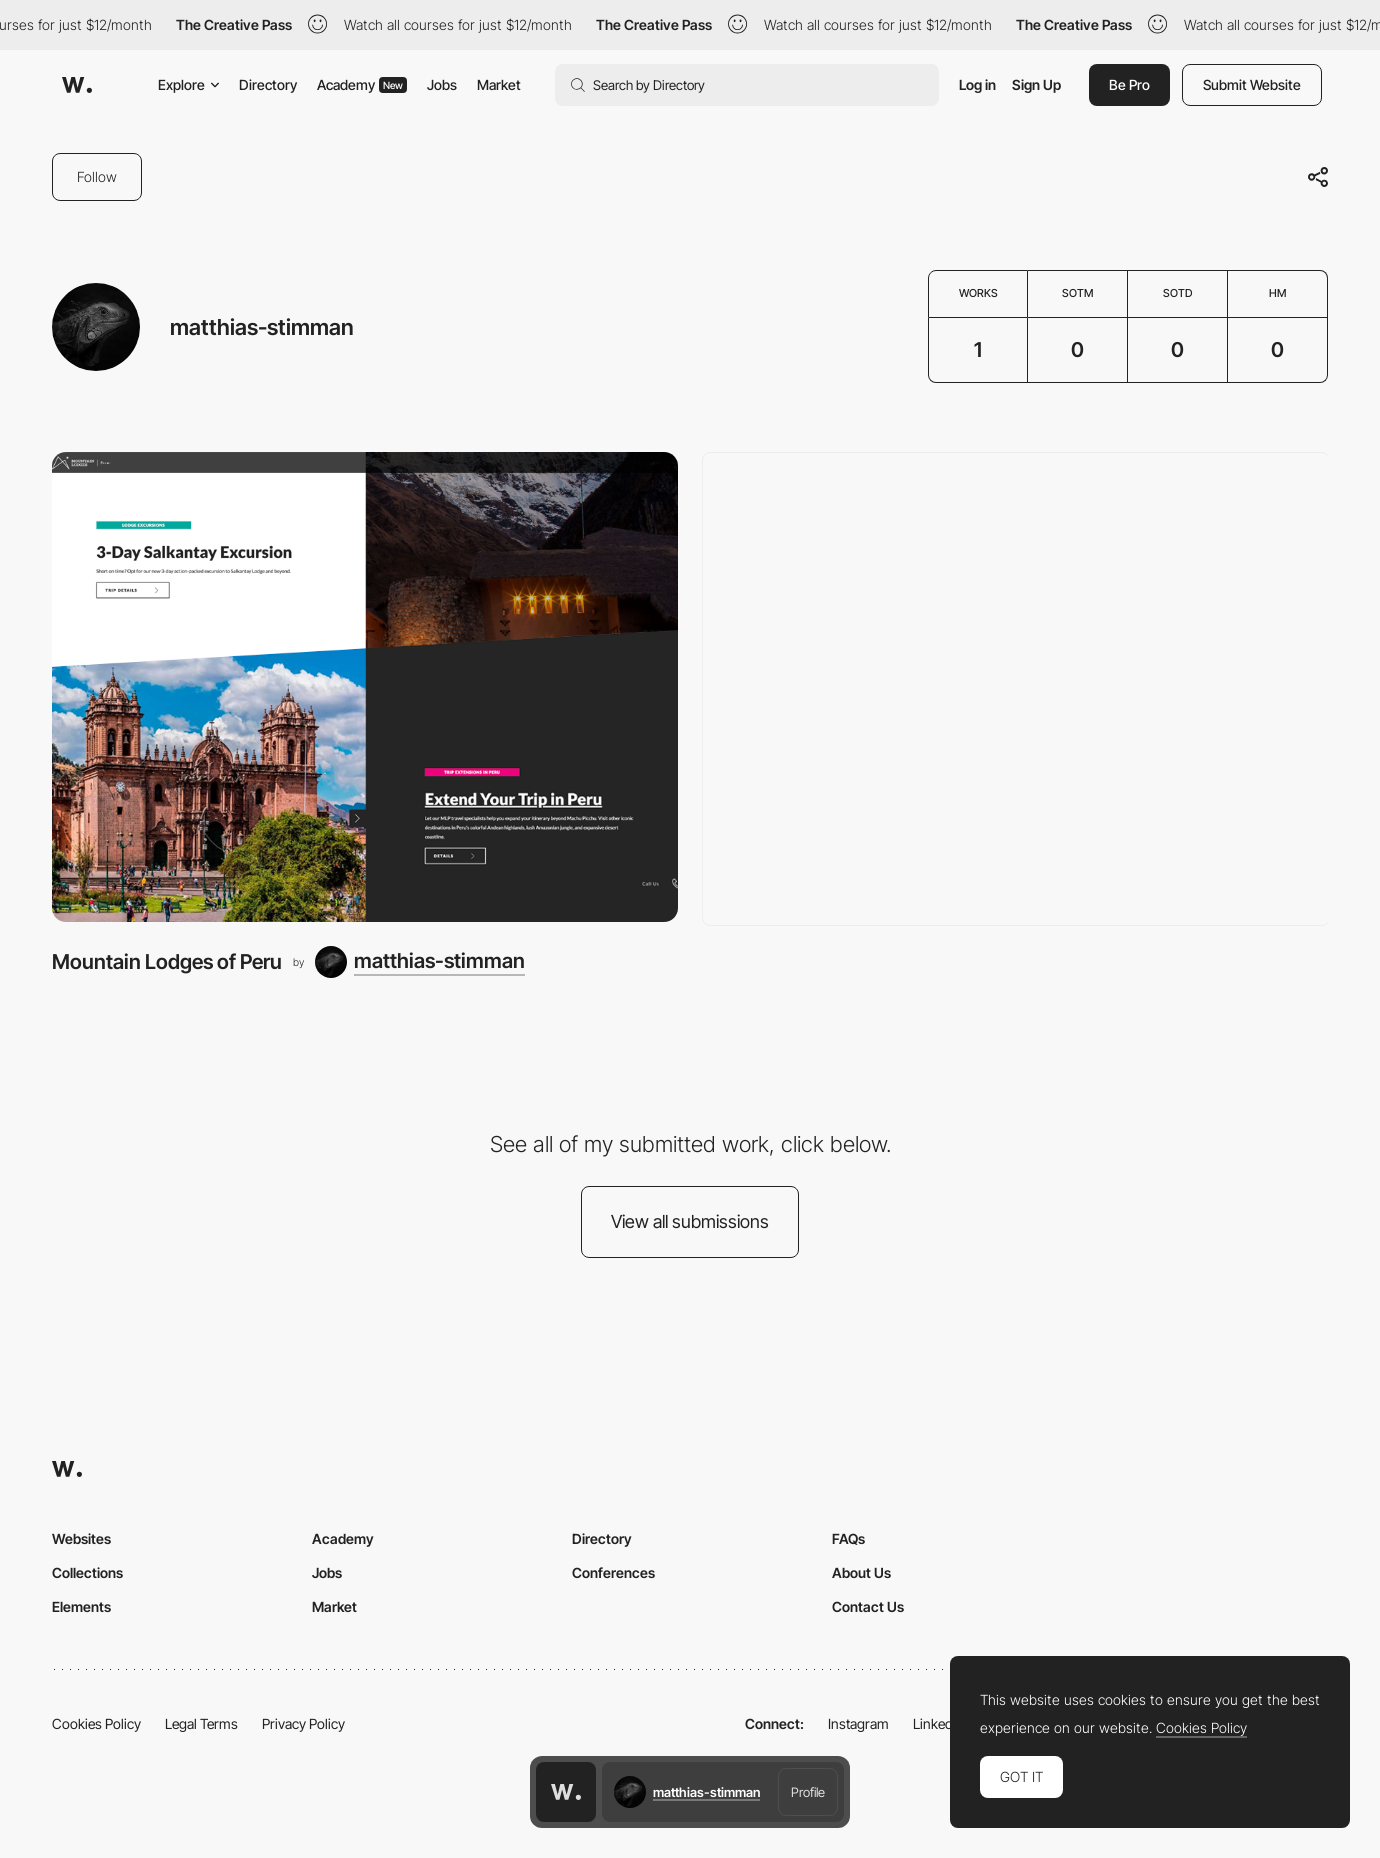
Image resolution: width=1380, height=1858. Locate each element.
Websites (81, 1538)
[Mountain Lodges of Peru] (365, 687)
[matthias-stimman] (420, 962)
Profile (808, 1792)
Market (499, 84)
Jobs (442, 84)
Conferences (613, 1572)
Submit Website (1252, 84)
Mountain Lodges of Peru (167, 961)
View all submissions (690, 1221)
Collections (87, 1572)
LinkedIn (938, 1723)
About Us (861, 1572)
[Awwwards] (77, 85)
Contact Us (868, 1606)
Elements (81, 1606)
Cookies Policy (96, 1723)
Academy (362, 84)
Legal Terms (201, 1723)
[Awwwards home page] (566, 1792)
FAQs (848, 1538)
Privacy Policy (303, 1723)
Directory (268, 84)
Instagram (858, 1723)
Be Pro (1129, 84)
